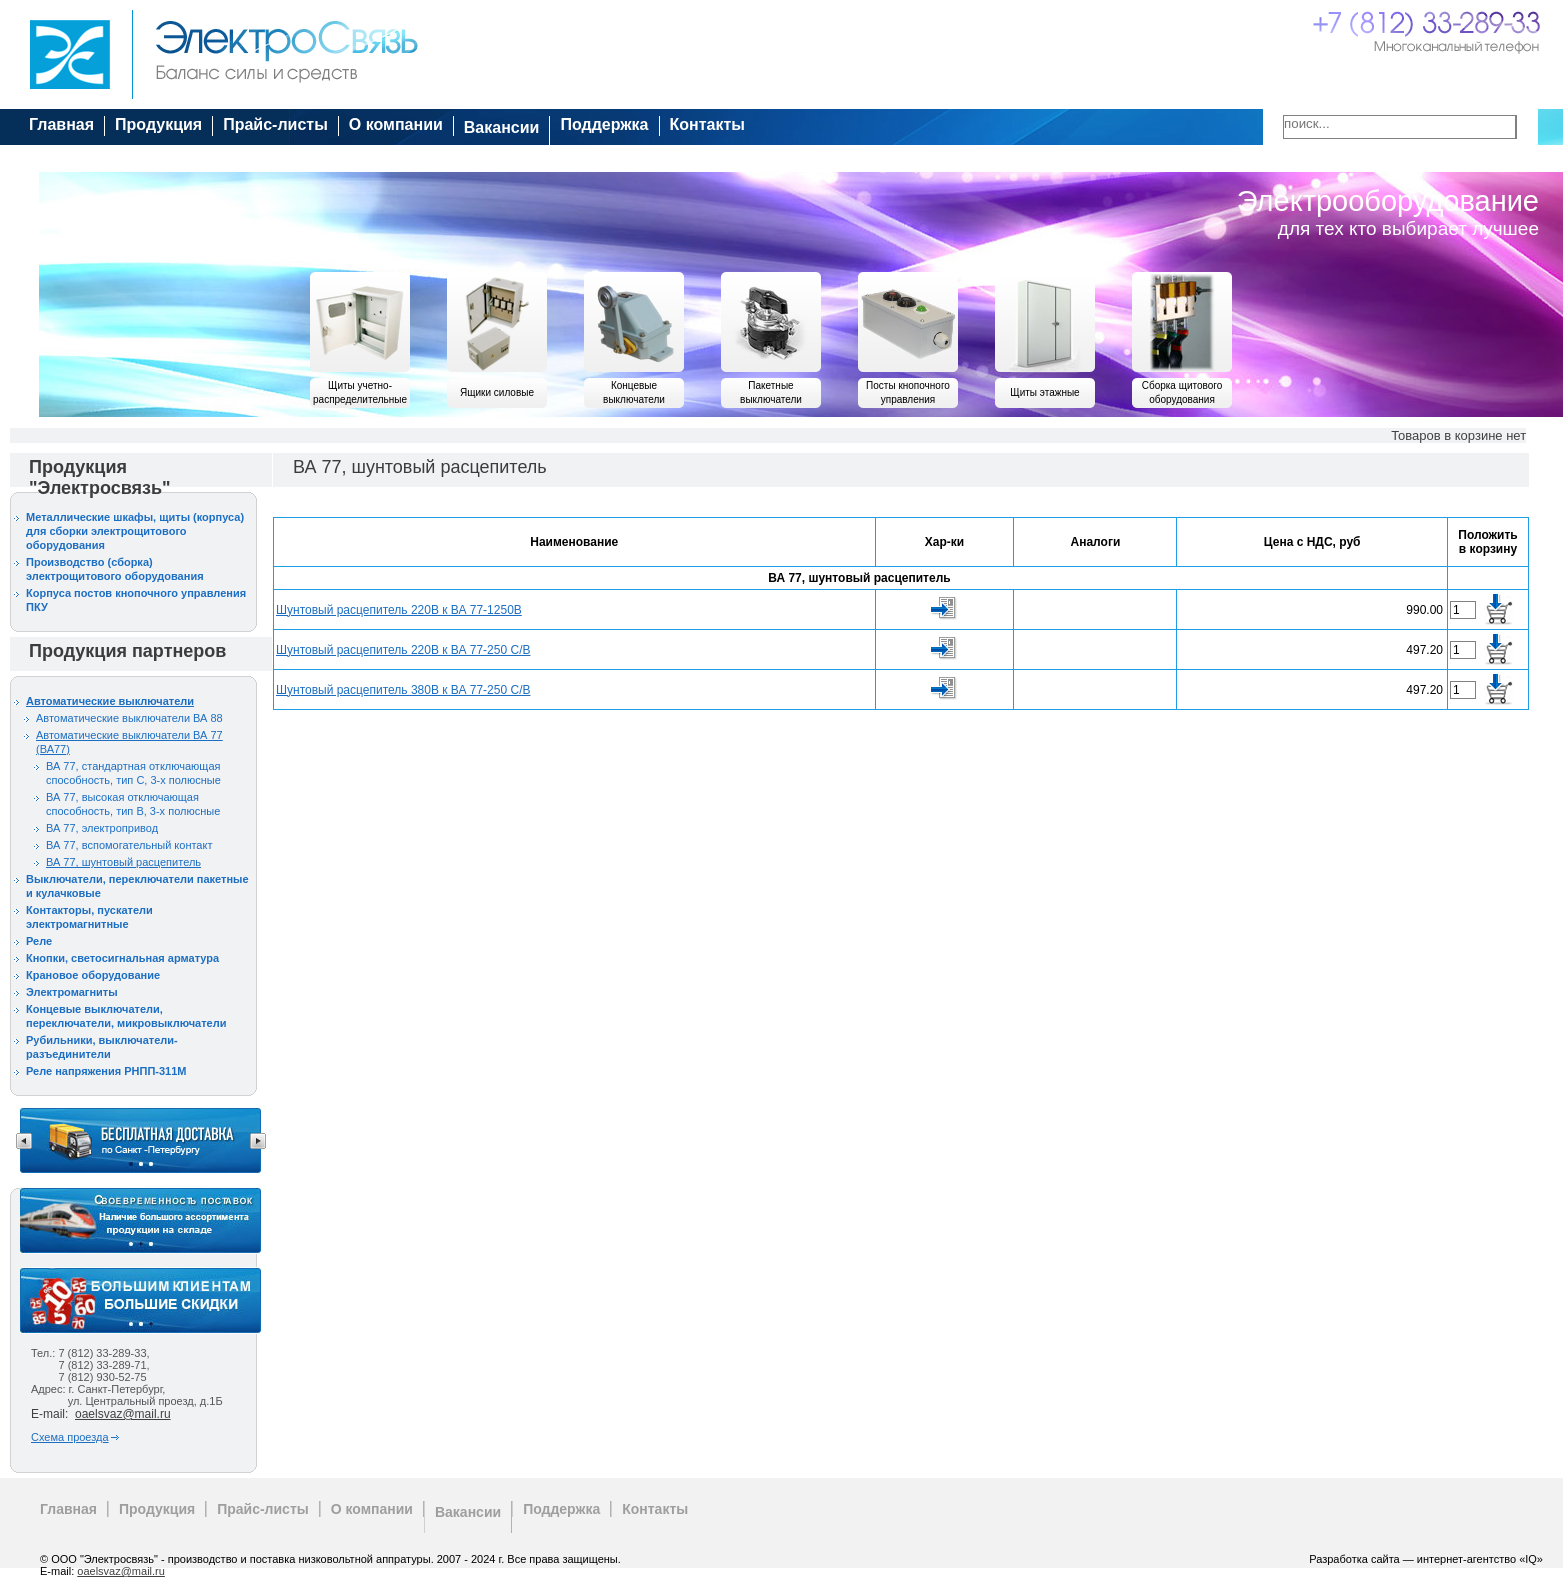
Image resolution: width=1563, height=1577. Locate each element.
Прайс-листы (275, 124)
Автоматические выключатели (110, 701)
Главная (61, 124)
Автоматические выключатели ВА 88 (129, 718)
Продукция (158, 124)
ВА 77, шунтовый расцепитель (123, 862)
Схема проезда (70, 1437)
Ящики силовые (497, 392)
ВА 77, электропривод (102, 828)
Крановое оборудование (93, 975)
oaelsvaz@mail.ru (123, 1414)
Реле (39, 941)
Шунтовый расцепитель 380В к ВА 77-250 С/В (403, 690)
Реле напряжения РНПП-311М (106, 1071)
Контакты (707, 124)
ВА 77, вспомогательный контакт (129, 845)
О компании (396, 124)
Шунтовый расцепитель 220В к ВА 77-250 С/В (403, 650)
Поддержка (604, 124)
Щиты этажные (1044, 392)
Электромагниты (72, 992)
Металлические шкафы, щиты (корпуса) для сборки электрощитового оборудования (135, 531)
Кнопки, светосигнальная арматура (122, 958)
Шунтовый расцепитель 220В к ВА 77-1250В (399, 610)
